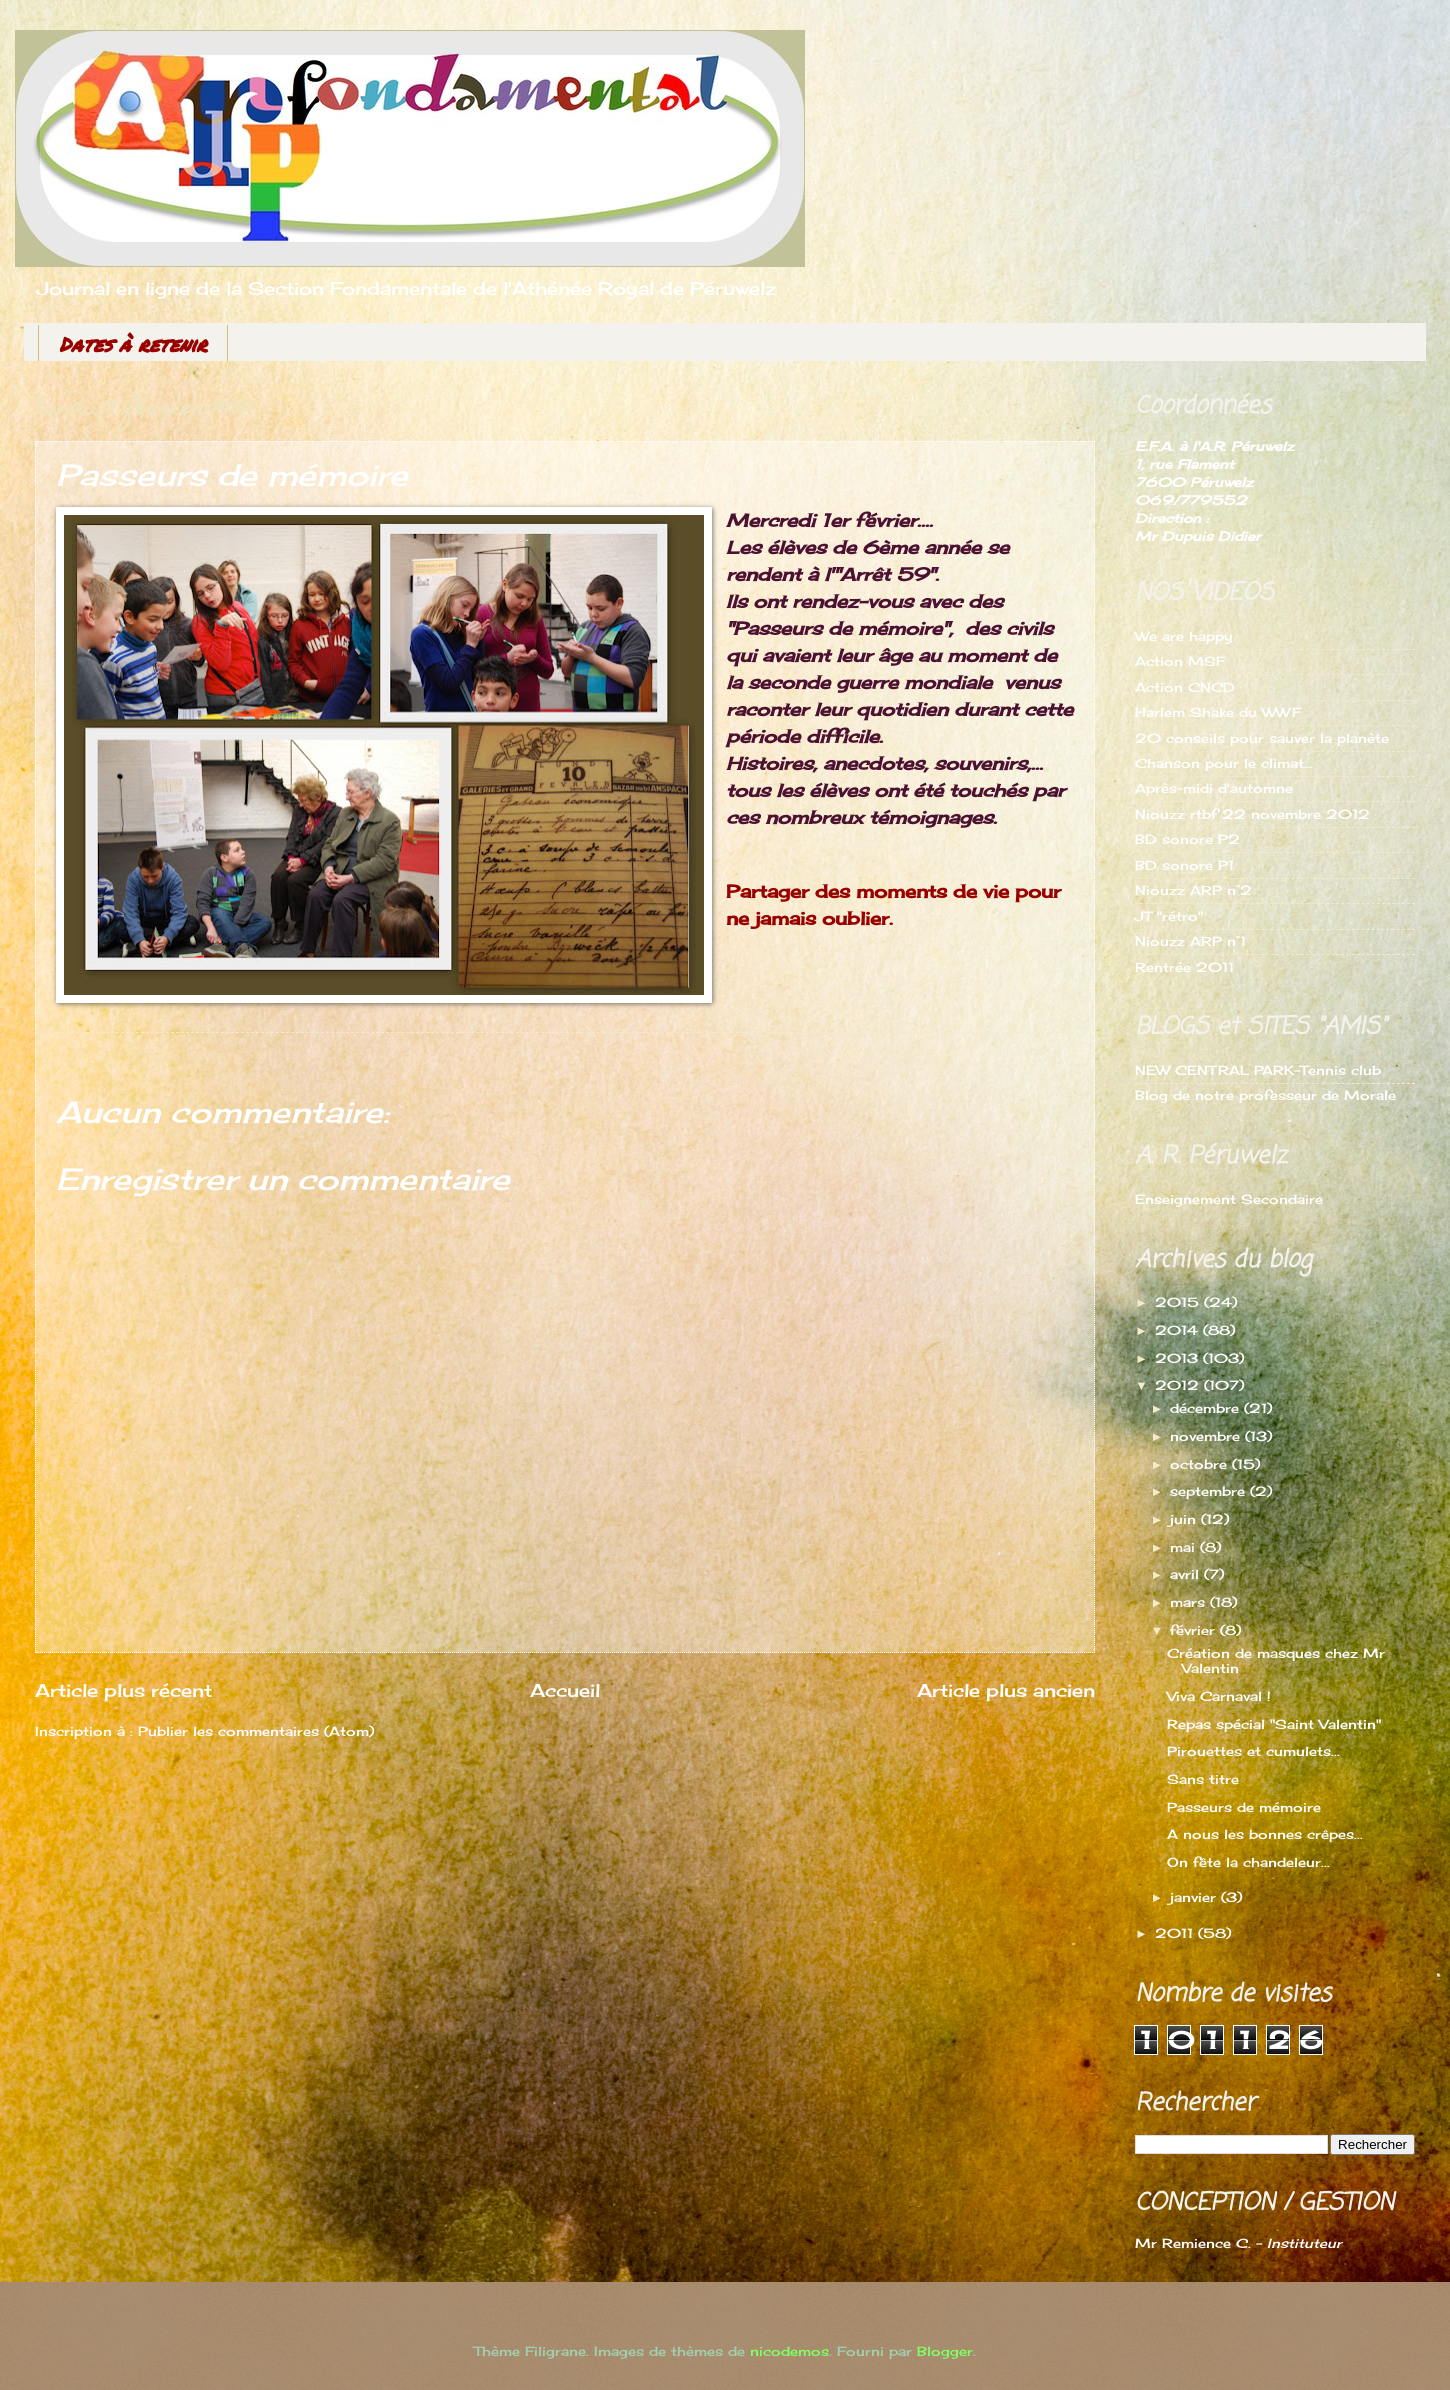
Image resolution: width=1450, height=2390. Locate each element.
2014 (1179, 1330)
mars (1190, 1602)
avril (1187, 1574)
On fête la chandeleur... (1248, 1862)
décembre (1207, 1408)
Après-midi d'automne (1214, 788)
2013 (1179, 1358)
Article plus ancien (1006, 1690)
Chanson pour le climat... (1224, 763)
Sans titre (1203, 1779)
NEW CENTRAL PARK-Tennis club (1258, 1070)
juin (1185, 1519)
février (1195, 1630)
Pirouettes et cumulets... (1253, 1751)
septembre (1210, 1491)
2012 (1179, 1385)
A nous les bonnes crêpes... (1265, 1834)
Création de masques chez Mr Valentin (1276, 1660)
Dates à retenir (133, 344)
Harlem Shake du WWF (1218, 712)
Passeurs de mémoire (1244, 1807)
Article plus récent (123, 1690)
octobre (1201, 1464)
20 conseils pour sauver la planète (1262, 738)
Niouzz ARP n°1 (1190, 941)
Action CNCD (1185, 687)
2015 (1179, 1302)
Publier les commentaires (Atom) (256, 1731)
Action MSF (1180, 661)
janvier (1195, 1897)
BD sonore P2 (1187, 839)
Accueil (565, 1690)
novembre (1207, 1436)
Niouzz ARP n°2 (1193, 890)
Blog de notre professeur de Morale (1265, 1095)
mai (1185, 1547)
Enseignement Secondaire (1229, 1199)
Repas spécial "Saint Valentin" (1274, 1724)
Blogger (945, 2351)
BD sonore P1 (1184, 865)
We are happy (1183, 636)
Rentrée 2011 (1184, 967)
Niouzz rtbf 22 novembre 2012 (1252, 814)
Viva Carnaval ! (1219, 1696)
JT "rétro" (1169, 916)
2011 (1176, 1933)
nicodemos (789, 2351)
